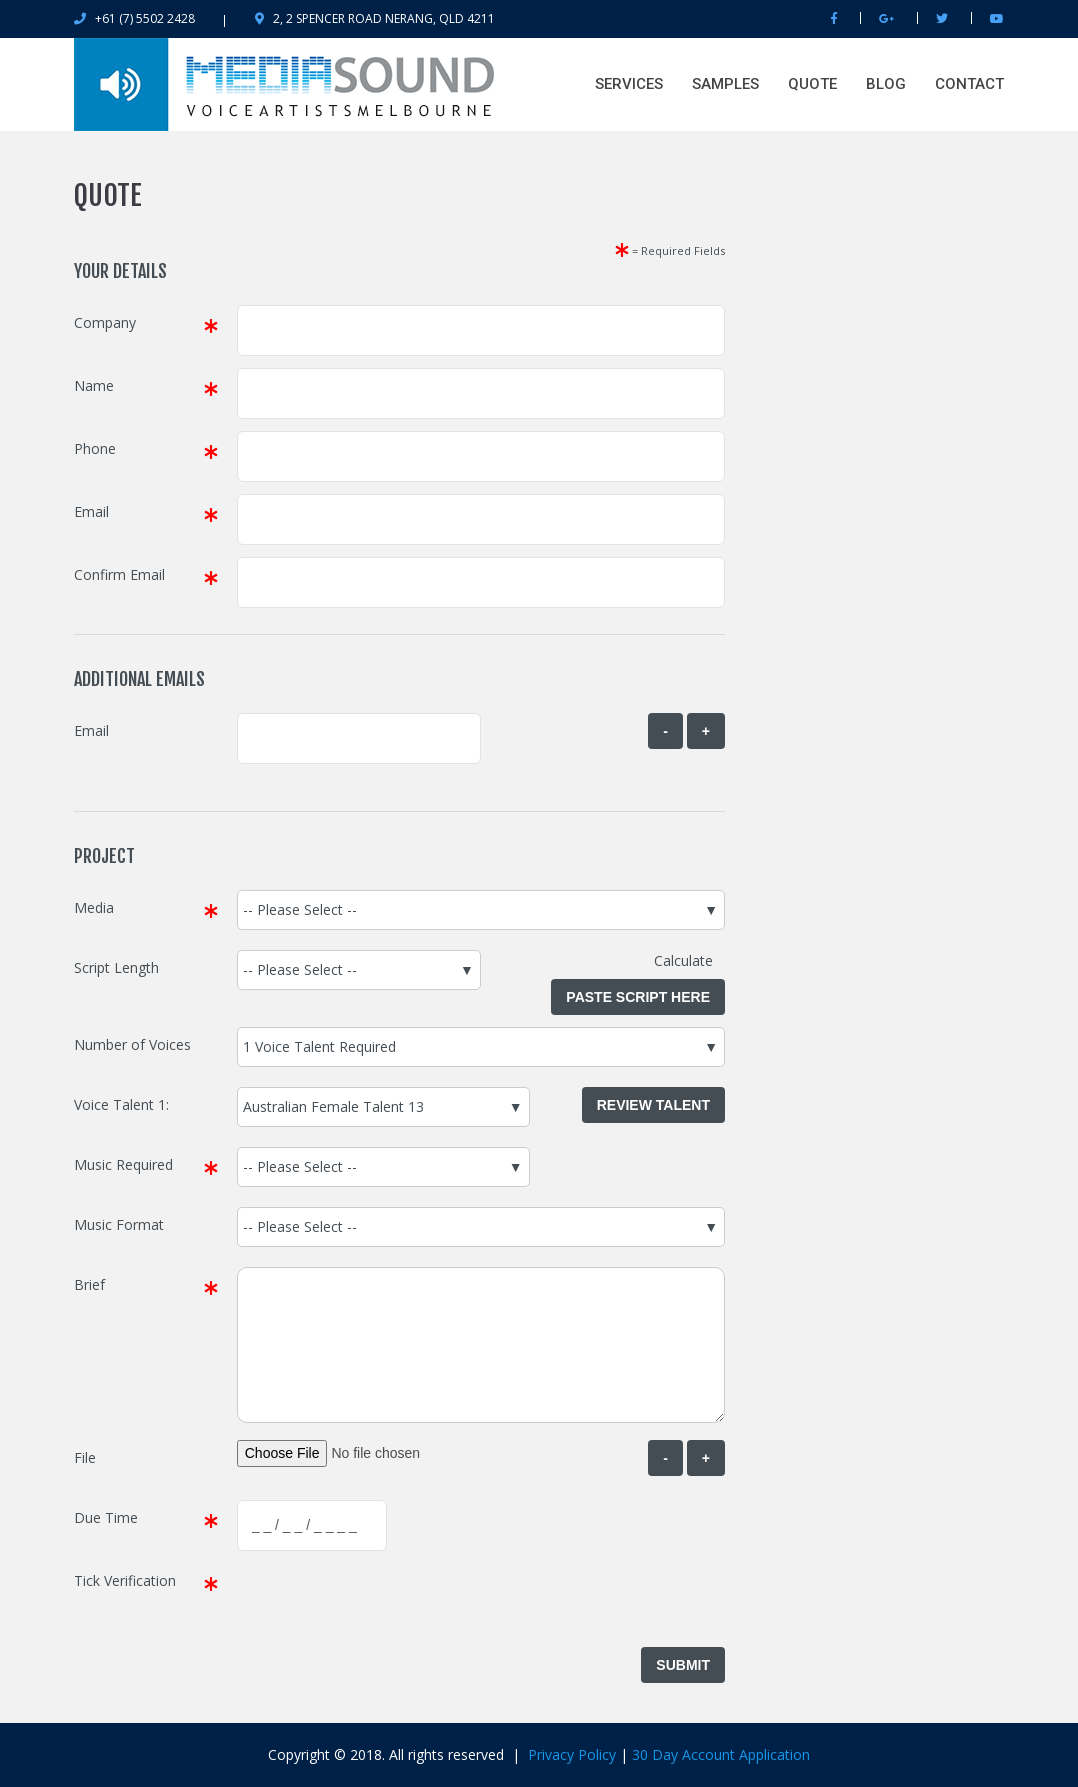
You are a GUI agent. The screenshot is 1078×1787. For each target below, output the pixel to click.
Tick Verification (125, 1580)
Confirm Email (119, 574)
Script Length (116, 967)
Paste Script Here (638, 997)
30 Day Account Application (721, 1754)
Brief (89, 1284)
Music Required (123, 1164)
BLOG (886, 84)
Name (94, 385)
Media (94, 907)
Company (105, 322)
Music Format (119, 1224)
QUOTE (812, 84)
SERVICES (629, 84)
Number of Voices (132, 1044)
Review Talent (653, 1105)
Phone (95, 448)
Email (91, 511)
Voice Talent (114, 1104)
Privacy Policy (572, 1754)
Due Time (106, 1517)
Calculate (689, 960)
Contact (969, 84)
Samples (725, 84)
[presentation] (389, 1602)
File (85, 1457)
